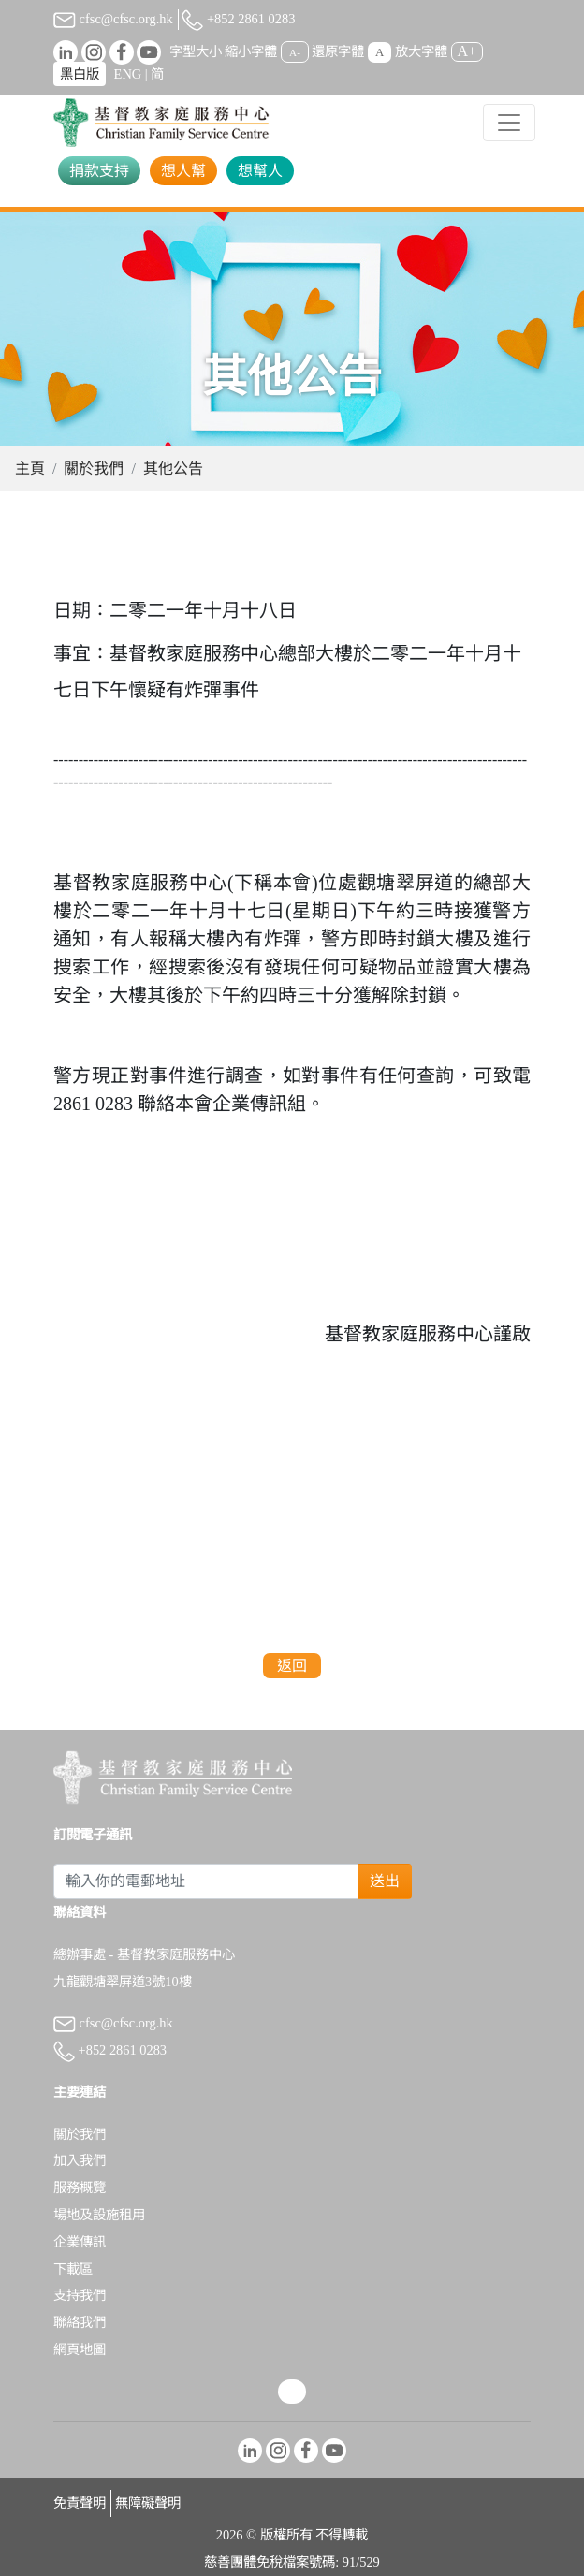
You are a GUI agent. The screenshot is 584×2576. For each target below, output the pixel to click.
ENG (128, 73)
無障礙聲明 (148, 2503)
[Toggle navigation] (509, 122)
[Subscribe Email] (205, 1881)
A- (294, 52)
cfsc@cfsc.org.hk (113, 18)
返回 (292, 1666)
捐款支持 (99, 171)
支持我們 (79, 2295)
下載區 (73, 2268)
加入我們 (79, 2160)
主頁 (30, 468)
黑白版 (79, 73)
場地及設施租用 (99, 2214)
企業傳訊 (79, 2241)
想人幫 (183, 171)
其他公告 (173, 468)
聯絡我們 (79, 2322)
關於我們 (94, 468)
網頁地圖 (79, 2349)
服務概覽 (79, 2187)
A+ (467, 51)
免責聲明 (79, 2503)
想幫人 (260, 171)
